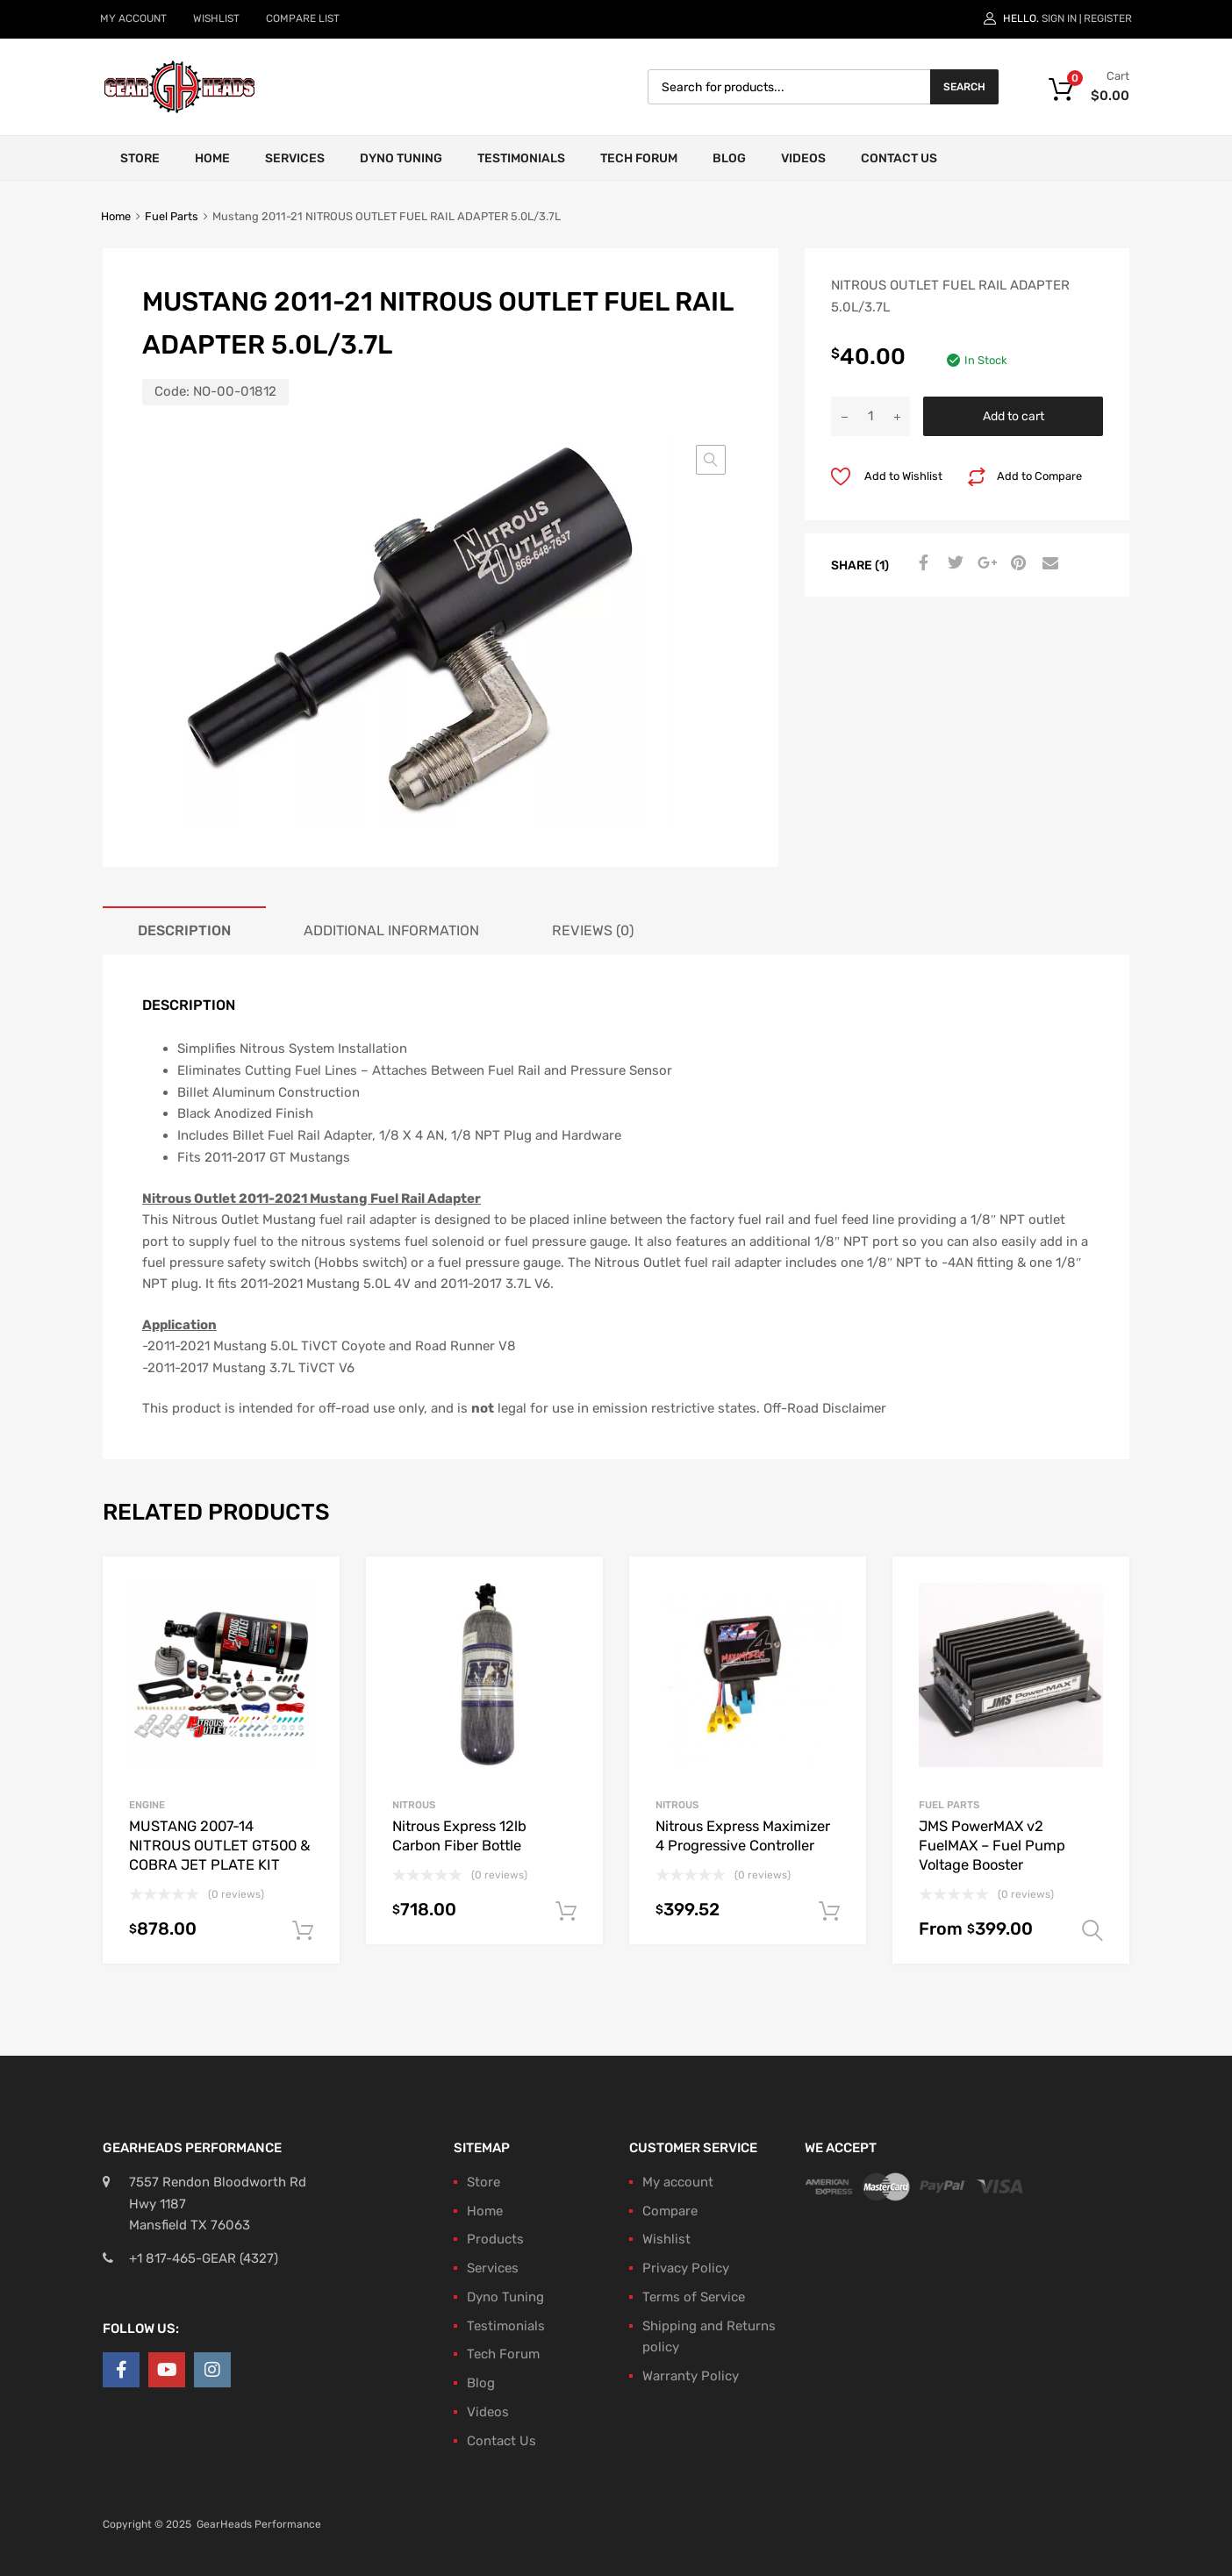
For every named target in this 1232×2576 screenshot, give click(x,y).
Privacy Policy (685, 2268)
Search (964, 87)
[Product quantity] (870, 416)
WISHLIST (216, 18)
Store (140, 158)
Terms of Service (693, 2297)
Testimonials (521, 158)
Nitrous (413, 1805)
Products (495, 2239)
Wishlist (666, 2239)
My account (677, 2182)
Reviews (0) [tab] (593, 930)
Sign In (1059, 18)
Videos (803, 158)
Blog (729, 158)
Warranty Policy (690, 2376)
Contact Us (899, 158)
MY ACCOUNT (133, 18)
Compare (670, 2211)
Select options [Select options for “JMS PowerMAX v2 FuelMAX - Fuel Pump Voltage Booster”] (1092, 1931)
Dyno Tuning (401, 158)
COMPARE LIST (303, 18)
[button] (711, 460)
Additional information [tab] (391, 930)
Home (212, 158)
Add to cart (1013, 416)
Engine (147, 1805)
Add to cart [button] (302, 1931)
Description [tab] (184, 930)
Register (1108, 18)
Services (295, 158)
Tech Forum (638, 158)
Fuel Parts (171, 216)
